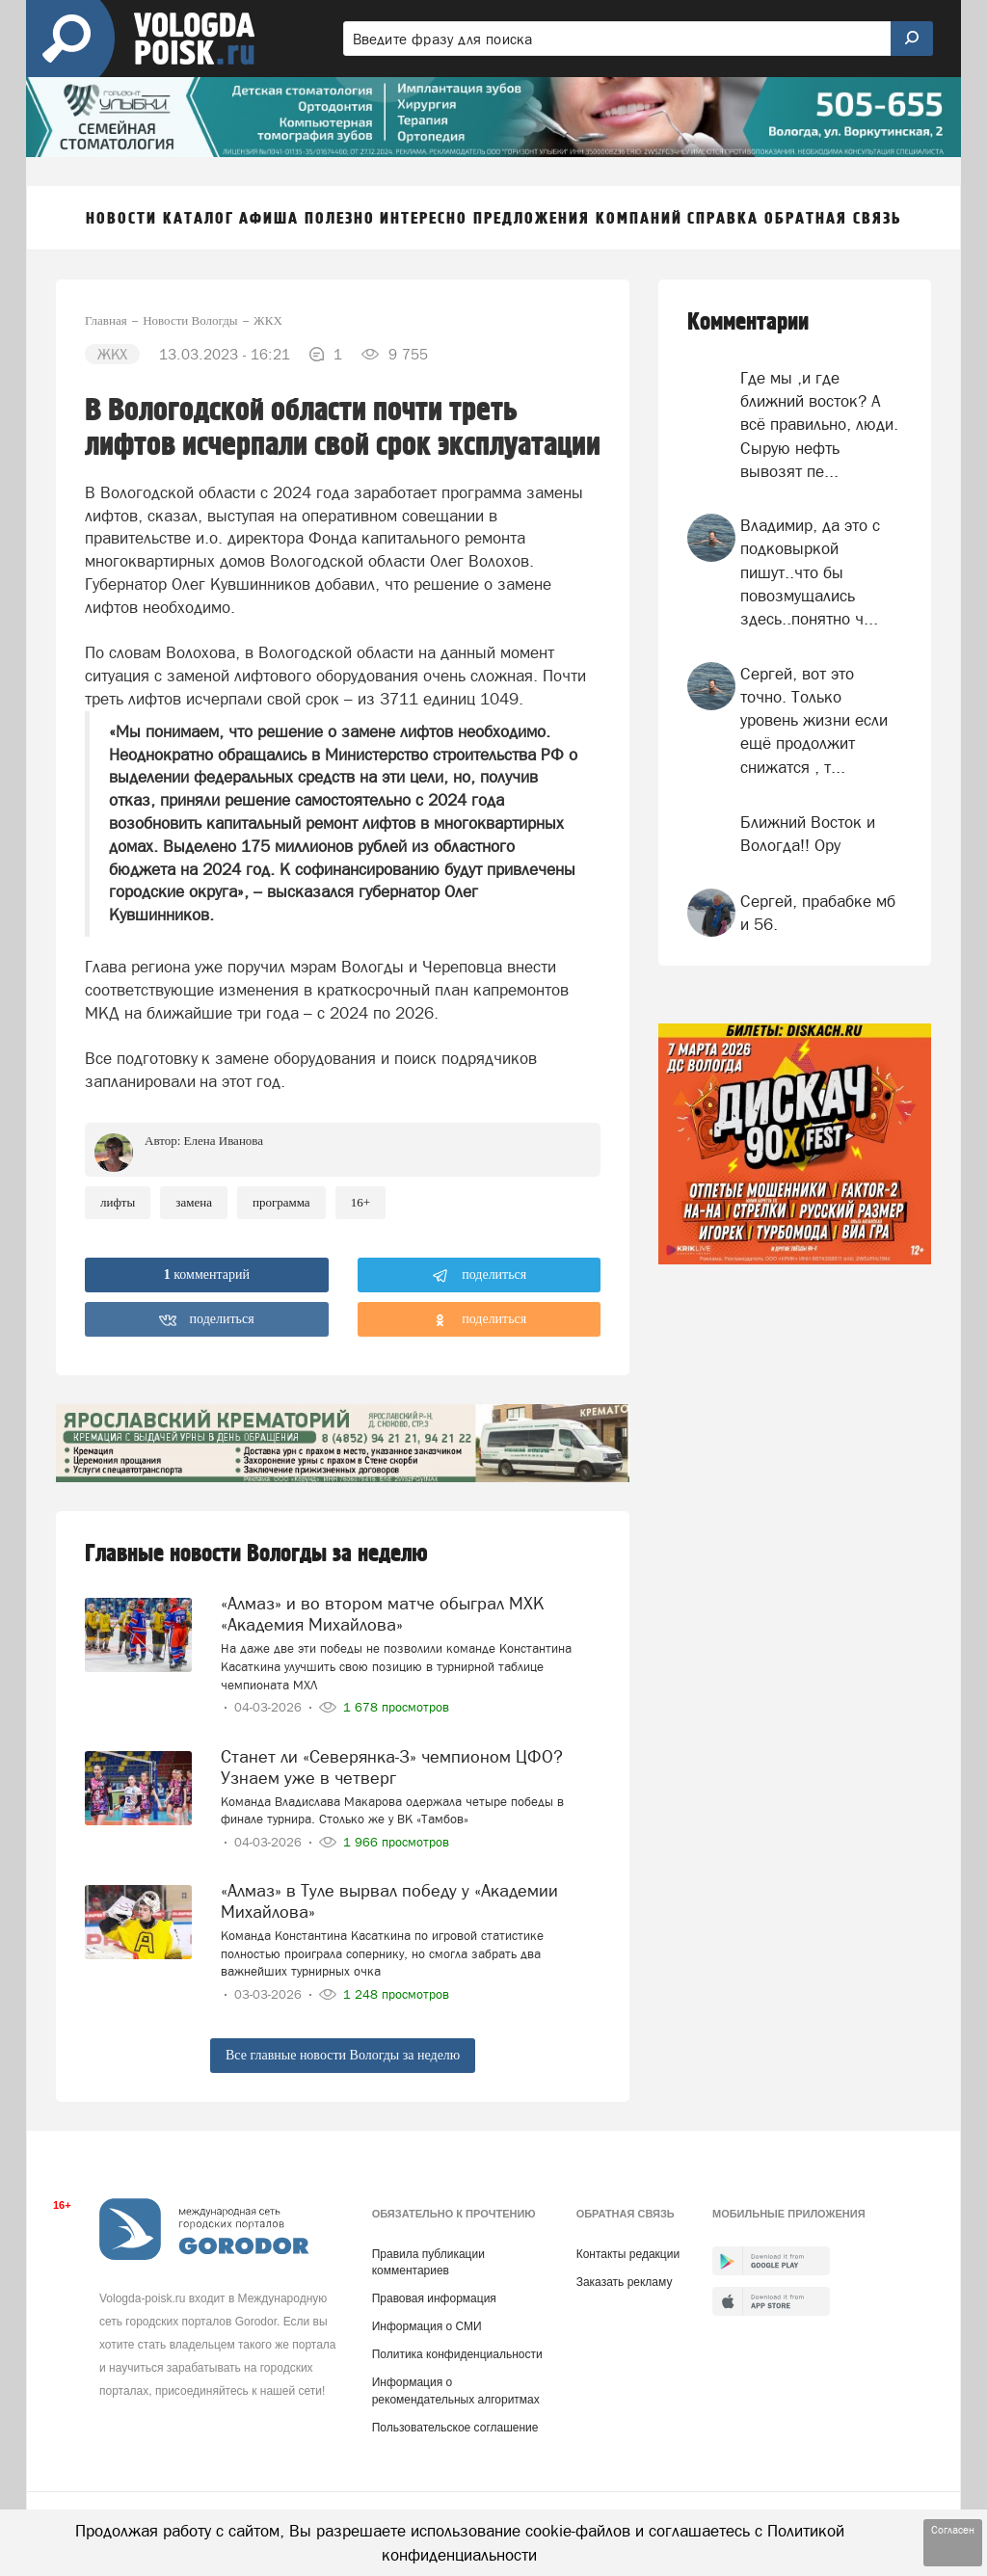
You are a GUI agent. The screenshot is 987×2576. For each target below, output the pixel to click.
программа (281, 1202)
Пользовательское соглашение (455, 2427)
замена (193, 1202)
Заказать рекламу (624, 2282)
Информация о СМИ (427, 2326)
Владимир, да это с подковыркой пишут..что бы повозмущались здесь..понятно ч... (810, 572)
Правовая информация (434, 2298)
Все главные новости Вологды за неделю (343, 2055)
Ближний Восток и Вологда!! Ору (807, 833)
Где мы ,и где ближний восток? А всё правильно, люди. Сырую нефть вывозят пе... (819, 424)
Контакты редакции (628, 2254)
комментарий (207, 1274)
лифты (117, 1202)
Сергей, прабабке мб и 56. (817, 912)
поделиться (479, 1276)
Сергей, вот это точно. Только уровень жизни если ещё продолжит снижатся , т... (814, 720)
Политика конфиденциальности (457, 2354)
